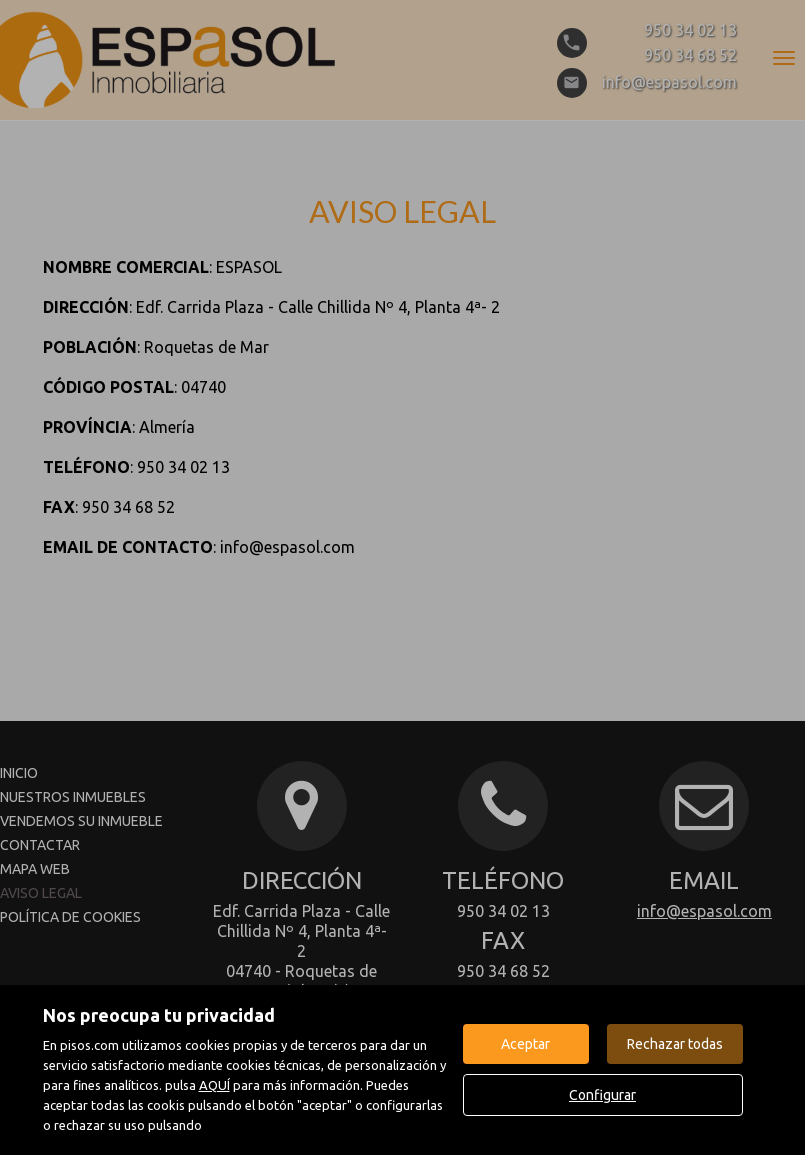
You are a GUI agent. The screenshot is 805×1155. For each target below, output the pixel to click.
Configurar (602, 1095)
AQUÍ (214, 1085)
